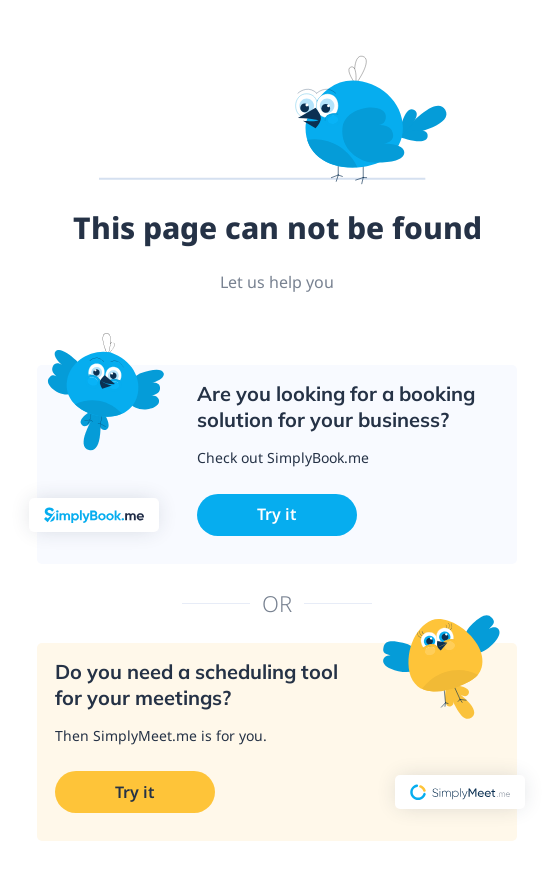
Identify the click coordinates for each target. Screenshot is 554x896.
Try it (277, 514)
